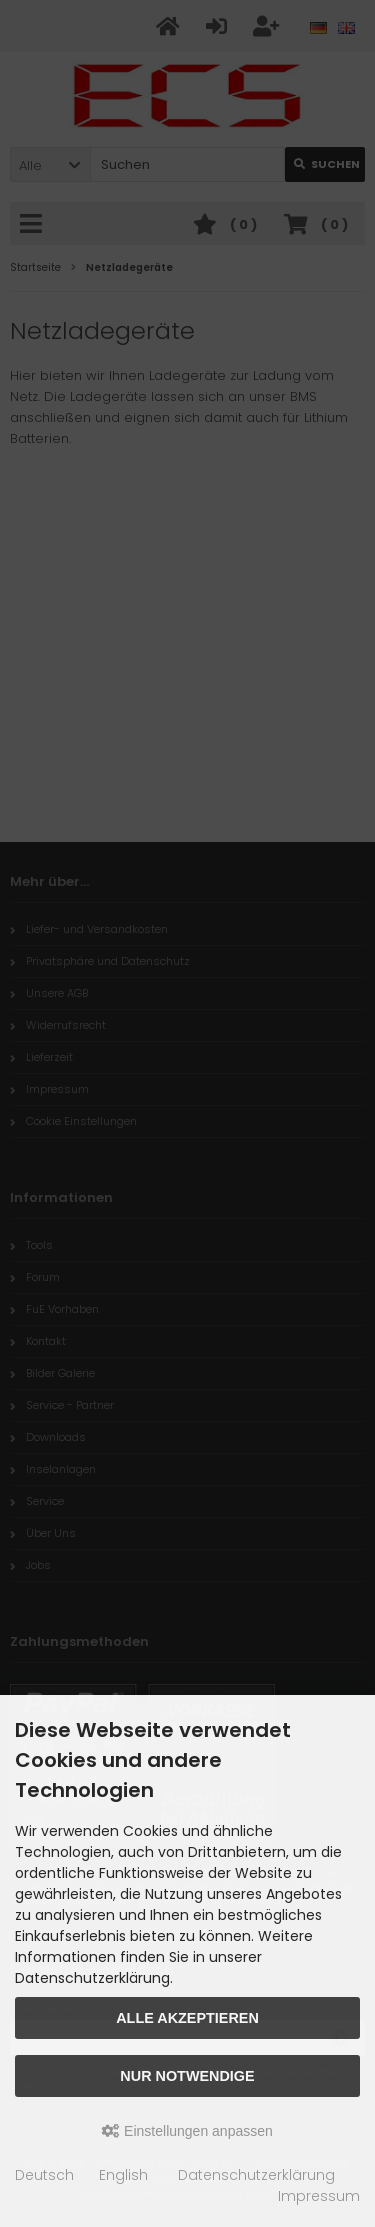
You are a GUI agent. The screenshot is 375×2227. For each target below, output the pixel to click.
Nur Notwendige (187, 2076)
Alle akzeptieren (187, 2018)
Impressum (319, 2196)
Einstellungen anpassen (187, 2131)
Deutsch (44, 2175)
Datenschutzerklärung (256, 2175)
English (123, 2175)
